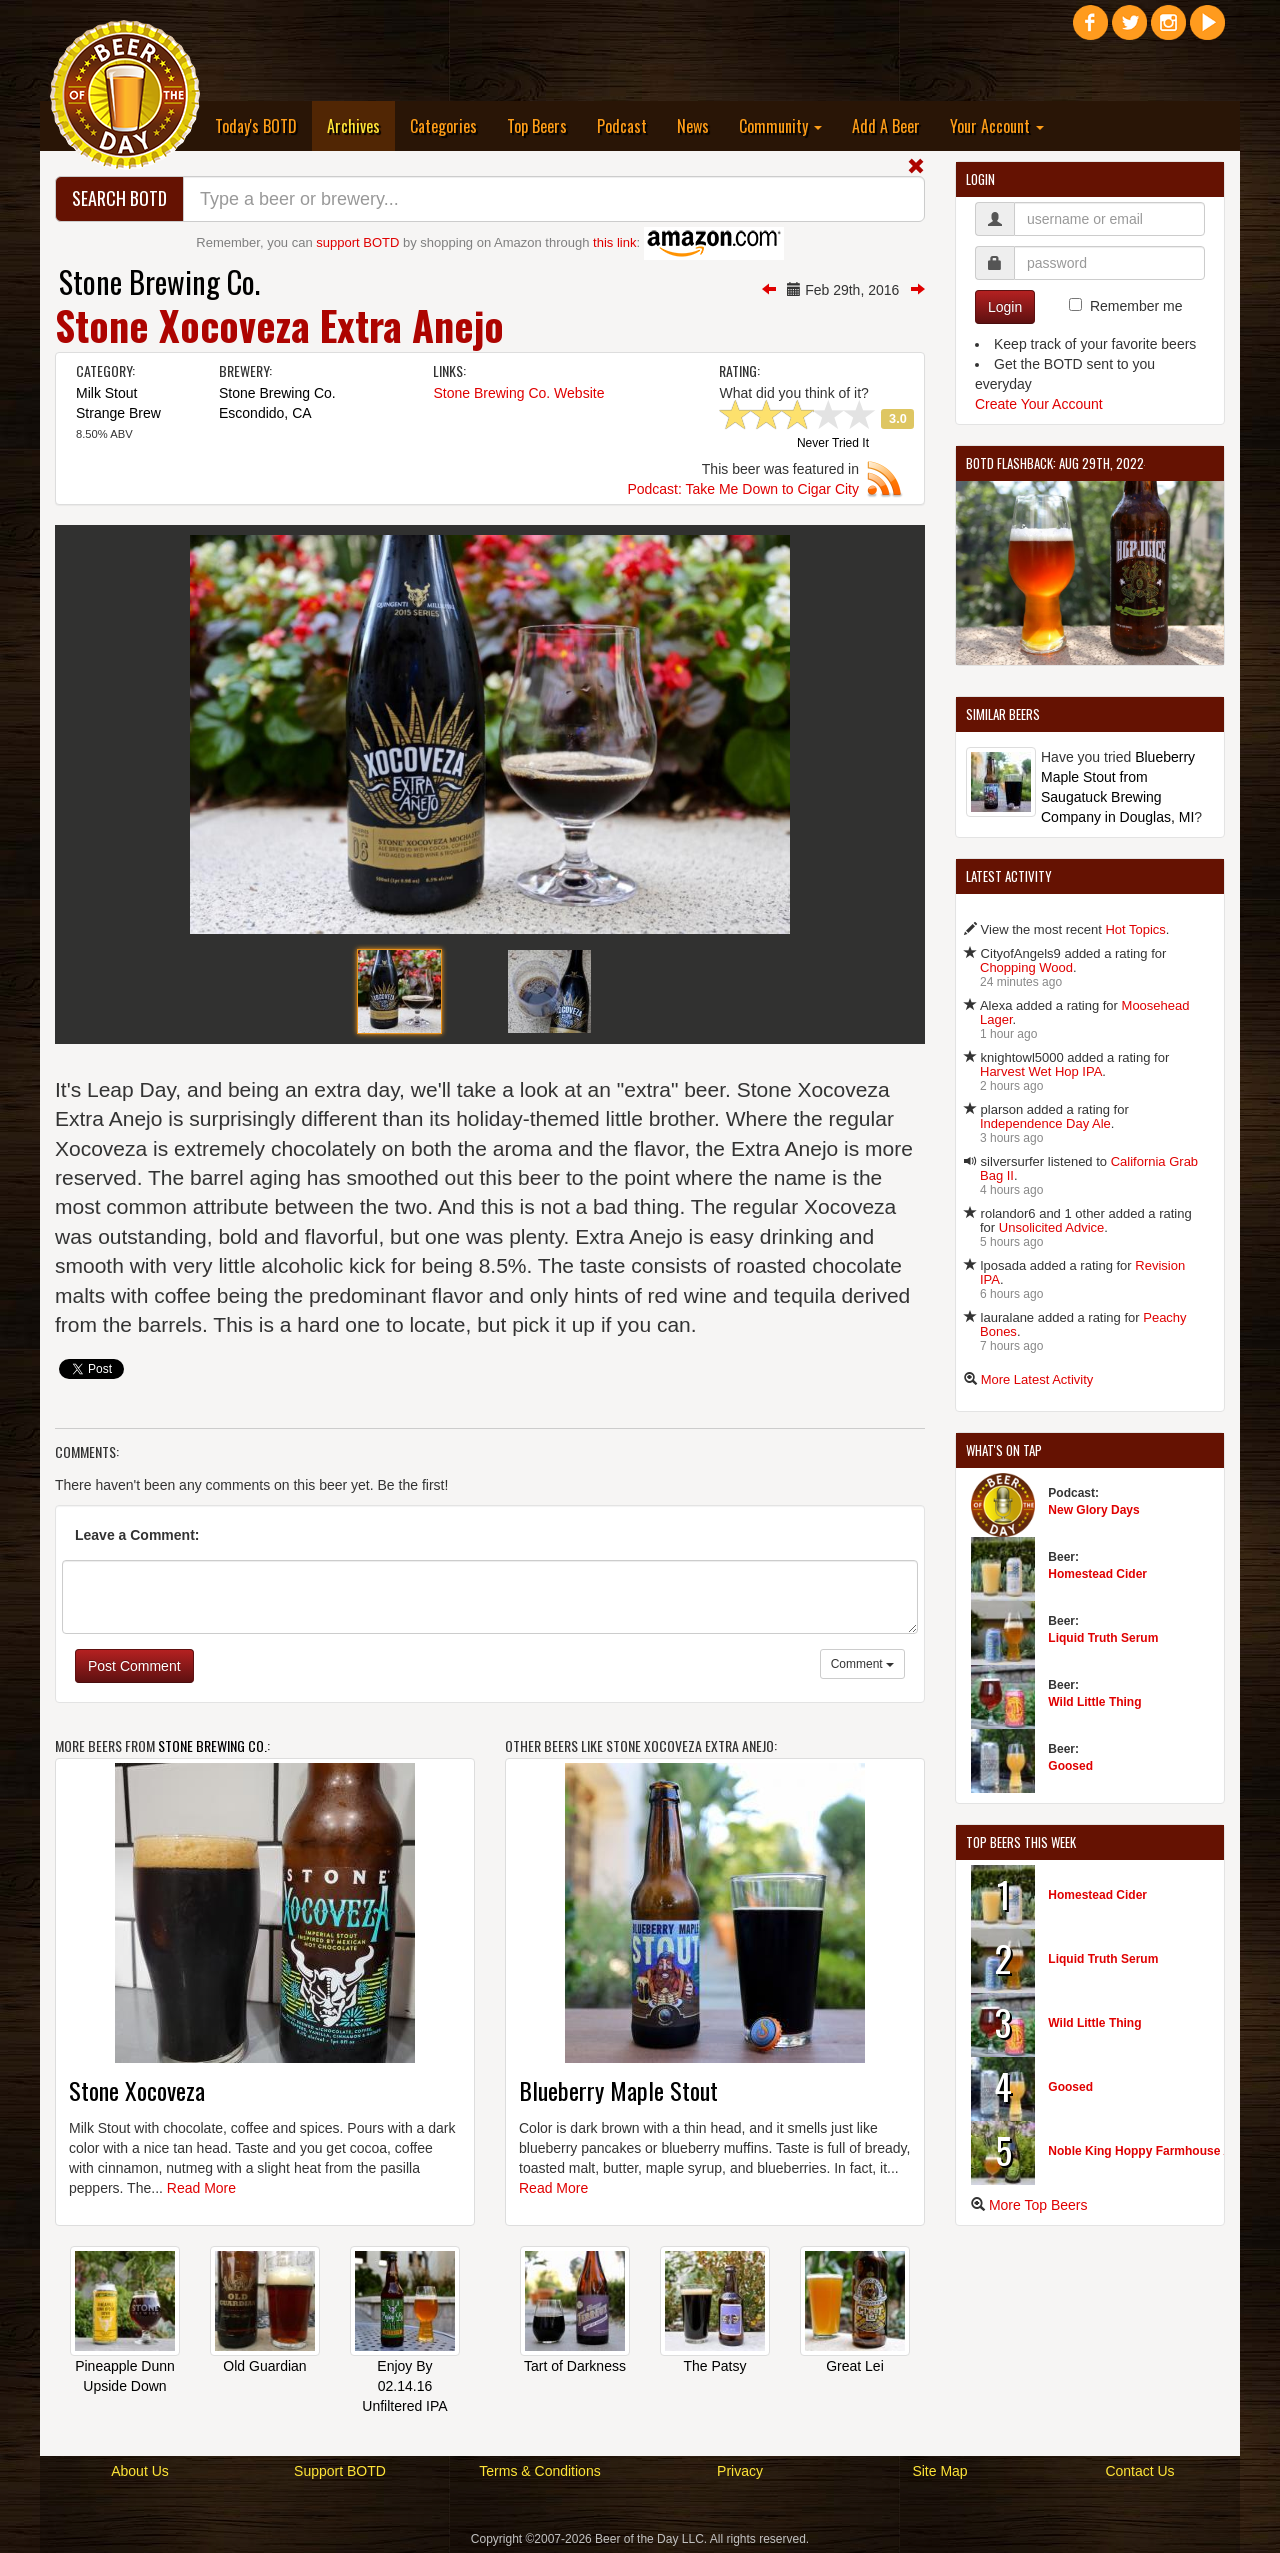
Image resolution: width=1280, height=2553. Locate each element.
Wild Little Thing (1094, 1702)
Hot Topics (1135, 929)
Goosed (1070, 1766)
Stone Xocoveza (137, 2090)
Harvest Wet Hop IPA (1041, 1071)
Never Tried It (833, 444)
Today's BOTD (256, 126)
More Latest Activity (1037, 1379)
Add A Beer (886, 126)
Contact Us (1139, 2471)
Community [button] (780, 126)
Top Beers (537, 126)
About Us (140, 2471)
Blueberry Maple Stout (618, 2090)
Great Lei (855, 2366)
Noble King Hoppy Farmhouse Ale (1145, 2151)
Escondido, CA (265, 413)
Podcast (622, 126)
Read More (201, 2188)
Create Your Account (1039, 404)
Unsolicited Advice (1052, 1227)
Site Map (939, 2471)
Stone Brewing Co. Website (518, 393)
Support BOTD (340, 2471)
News (693, 126)
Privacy (740, 2471)
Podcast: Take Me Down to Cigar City (743, 489)
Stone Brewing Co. (159, 281)
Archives (361, 125)
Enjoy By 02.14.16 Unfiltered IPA (404, 2386)
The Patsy (714, 2366)
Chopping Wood (1026, 967)
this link (614, 242)
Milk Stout (106, 393)
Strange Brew (118, 413)
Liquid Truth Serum (1103, 1638)
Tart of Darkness (575, 2366)
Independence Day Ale (1045, 1123)
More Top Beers (1038, 2205)
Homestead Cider (1097, 1574)
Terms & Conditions (539, 2471)
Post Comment (134, 1666)
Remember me (1136, 306)
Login (1005, 307)
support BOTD (357, 242)
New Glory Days (1093, 1510)
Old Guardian (264, 2366)
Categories (443, 126)
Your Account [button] (997, 126)
